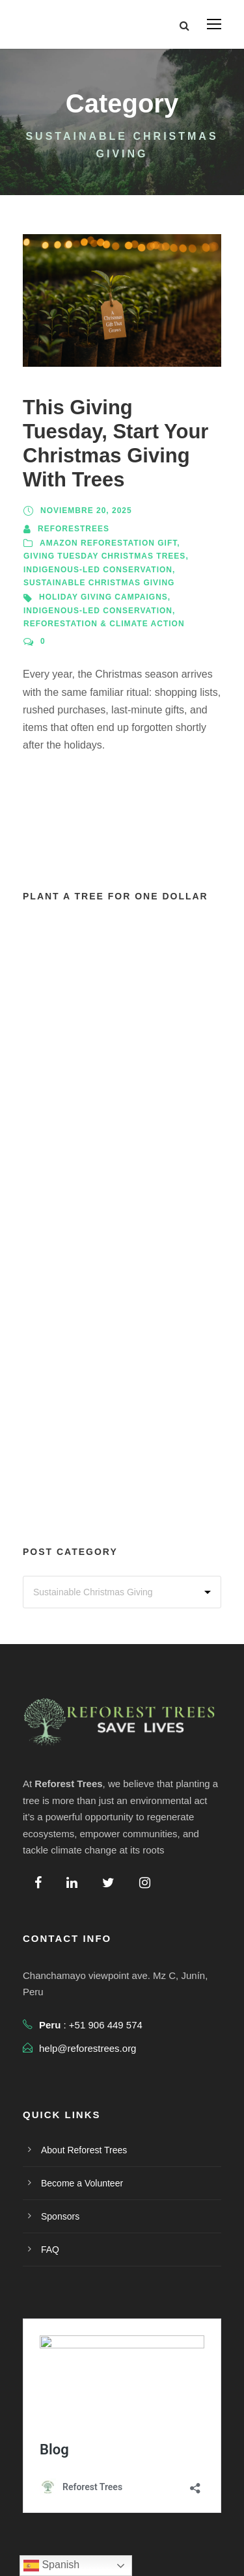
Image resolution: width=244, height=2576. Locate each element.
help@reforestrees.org (87, 2048)
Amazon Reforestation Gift (108, 543)
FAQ (50, 2249)
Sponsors (60, 2216)
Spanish (51, 2565)
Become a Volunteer (82, 2183)
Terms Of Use (157, 2561)
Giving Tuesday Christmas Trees (104, 556)
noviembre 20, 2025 (86, 510)
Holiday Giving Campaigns (103, 597)
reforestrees (73, 528)
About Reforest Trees (84, 2150)
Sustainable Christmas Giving (98, 582)
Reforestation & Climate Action (104, 623)
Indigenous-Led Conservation (97, 569)
